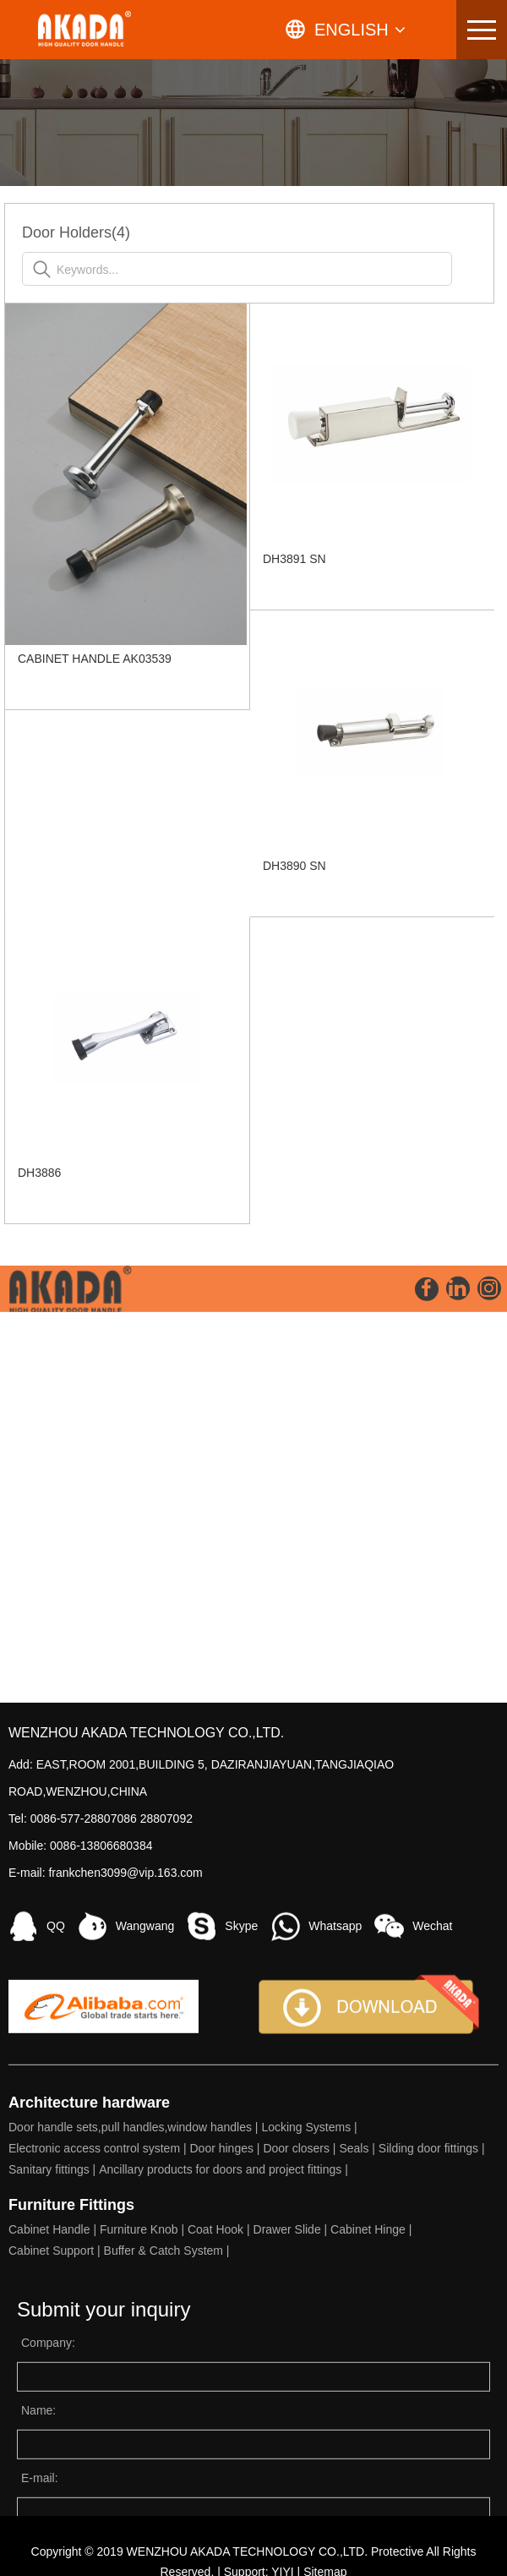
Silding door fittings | (433, 2320)
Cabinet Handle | (54, 2402)
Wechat (432, 2098)
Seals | (358, 2320)
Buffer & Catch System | (168, 2423)
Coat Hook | (221, 2402)
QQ (55, 2098)
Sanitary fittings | (53, 2342)
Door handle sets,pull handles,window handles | (134, 2299)
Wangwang (145, 2098)
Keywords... (100, 269)
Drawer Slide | (292, 2402)
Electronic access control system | (98, 2320)
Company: (48, 2515)
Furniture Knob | (144, 2402)
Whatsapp (335, 2098)
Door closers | (301, 2320)
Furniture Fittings (71, 2377)
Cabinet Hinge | (372, 2402)
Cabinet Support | (56, 2423)
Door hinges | (226, 2320)
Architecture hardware (89, 2275)
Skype (241, 2098)
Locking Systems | (310, 2299)
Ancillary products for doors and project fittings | (225, 2342)
